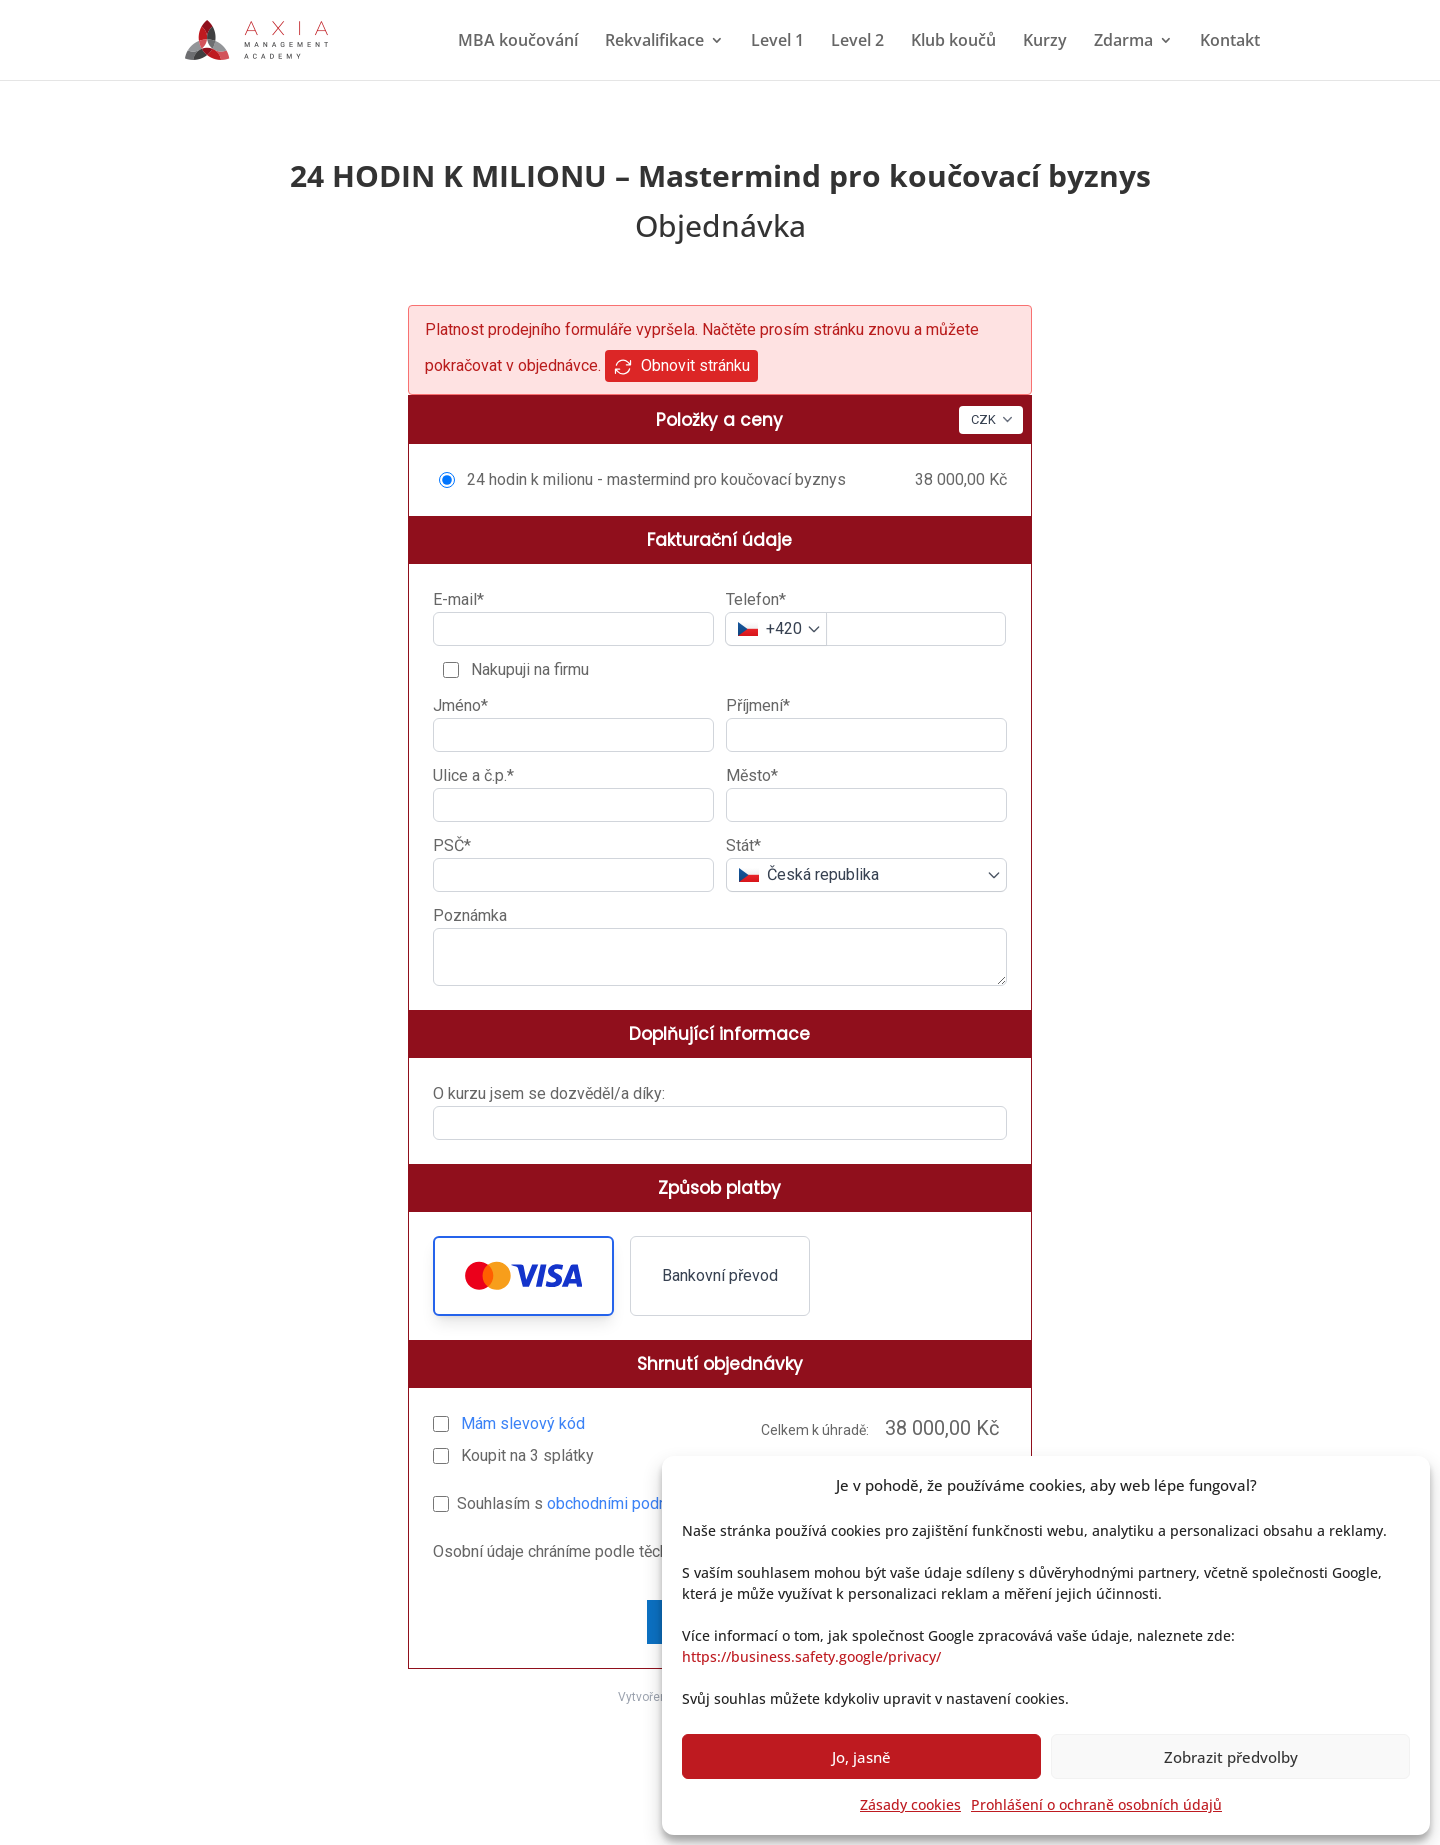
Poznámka (470, 915)
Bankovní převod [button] (720, 1275)
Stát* (743, 845)
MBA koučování (518, 42)
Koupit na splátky (525, 1455)
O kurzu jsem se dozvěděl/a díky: (549, 1093)
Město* (752, 775)
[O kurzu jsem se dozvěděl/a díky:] (720, 1123)
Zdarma (1123, 42)
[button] (523, 1276)
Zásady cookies (910, 1804)
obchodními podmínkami (632, 1503)
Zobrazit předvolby (1231, 1757)
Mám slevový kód (523, 1423)
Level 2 (857, 42)
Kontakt (1230, 42)
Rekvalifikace (654, 42)
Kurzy (1045, 42)
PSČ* (452, 845)
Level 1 (777, 42)
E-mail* (458, 599)
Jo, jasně (861, 1757)
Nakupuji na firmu (528, 669)
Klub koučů (953, 42)
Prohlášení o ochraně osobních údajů (1096, 1804)
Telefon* (756, 599)
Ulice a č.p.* (473, 775)
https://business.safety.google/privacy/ (811, 1656)
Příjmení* (758, 705)
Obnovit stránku (681, 366)
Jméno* (460, 705)
